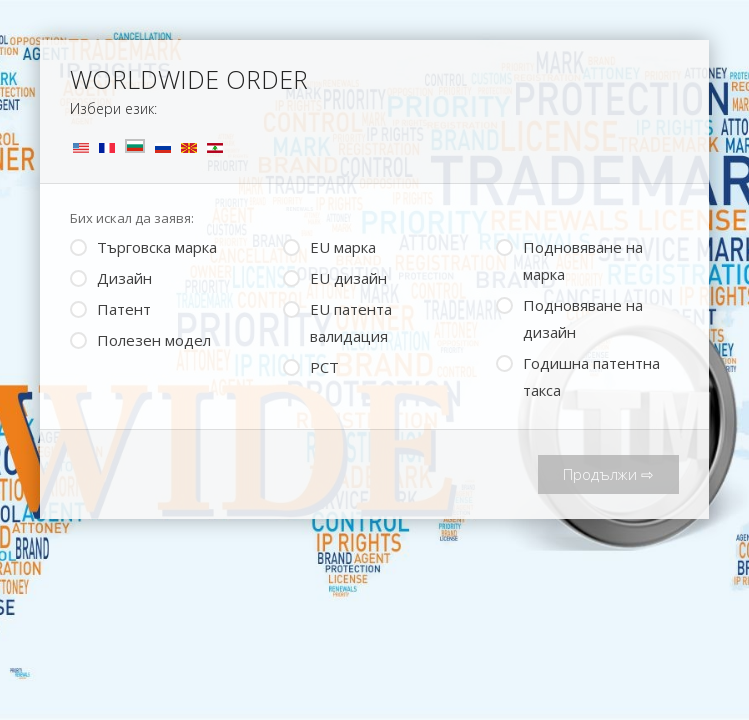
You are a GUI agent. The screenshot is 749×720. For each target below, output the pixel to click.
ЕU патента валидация (337, 321)
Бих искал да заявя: (132, 218)
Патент (110, 307)
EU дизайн (335, 276)
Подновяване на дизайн (569, 317)
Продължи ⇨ (608, 474)
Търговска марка (143, 245)
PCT (311, 365)
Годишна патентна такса (578, 375)
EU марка (329, 245)
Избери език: (113, 108)
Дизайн (111, 276)
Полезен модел (140, 338)
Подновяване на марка (569, 259)
